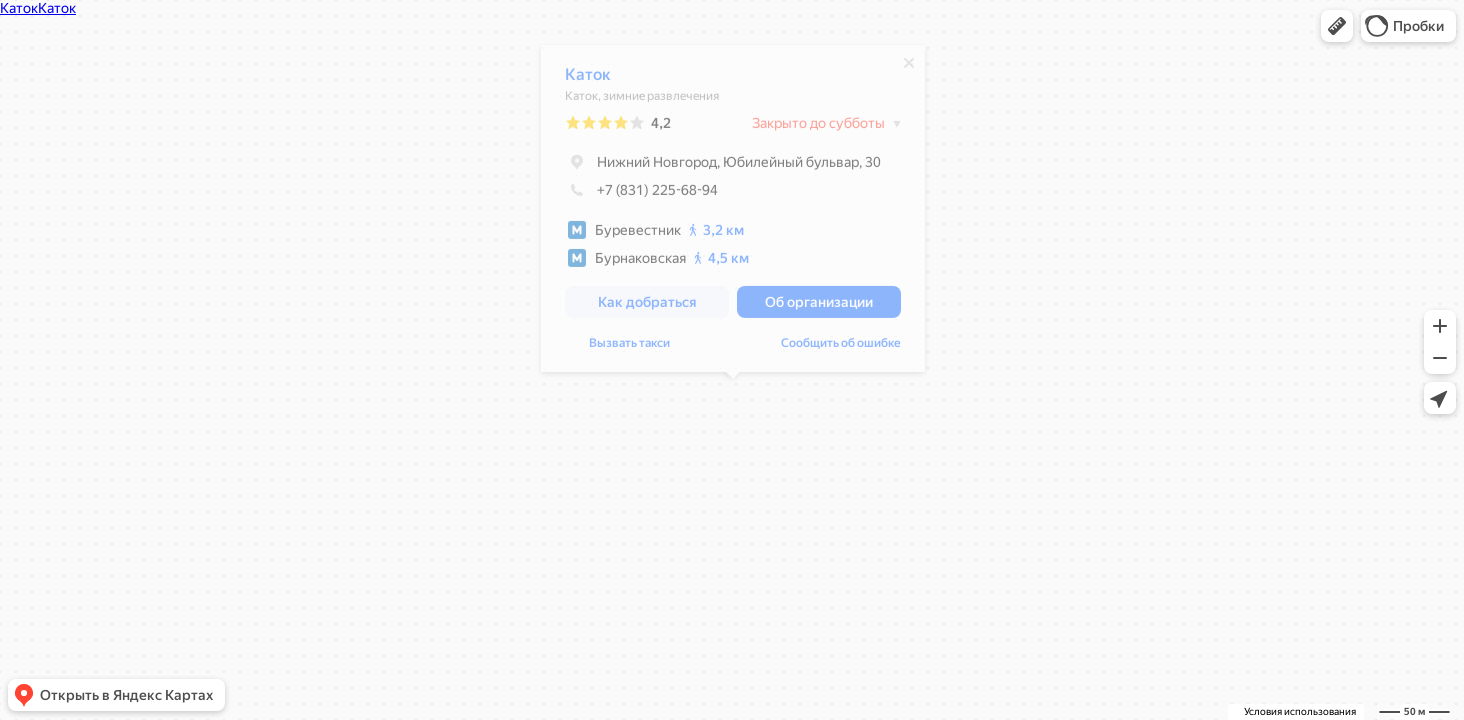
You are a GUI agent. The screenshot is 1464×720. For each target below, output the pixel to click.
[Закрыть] (909, 68)
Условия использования (1300, 711)
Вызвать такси (629, 348)
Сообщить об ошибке (841, 348)
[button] (1337, 26)
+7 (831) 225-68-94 (641, 195)
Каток (588, 79)
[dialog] (733, 213)
